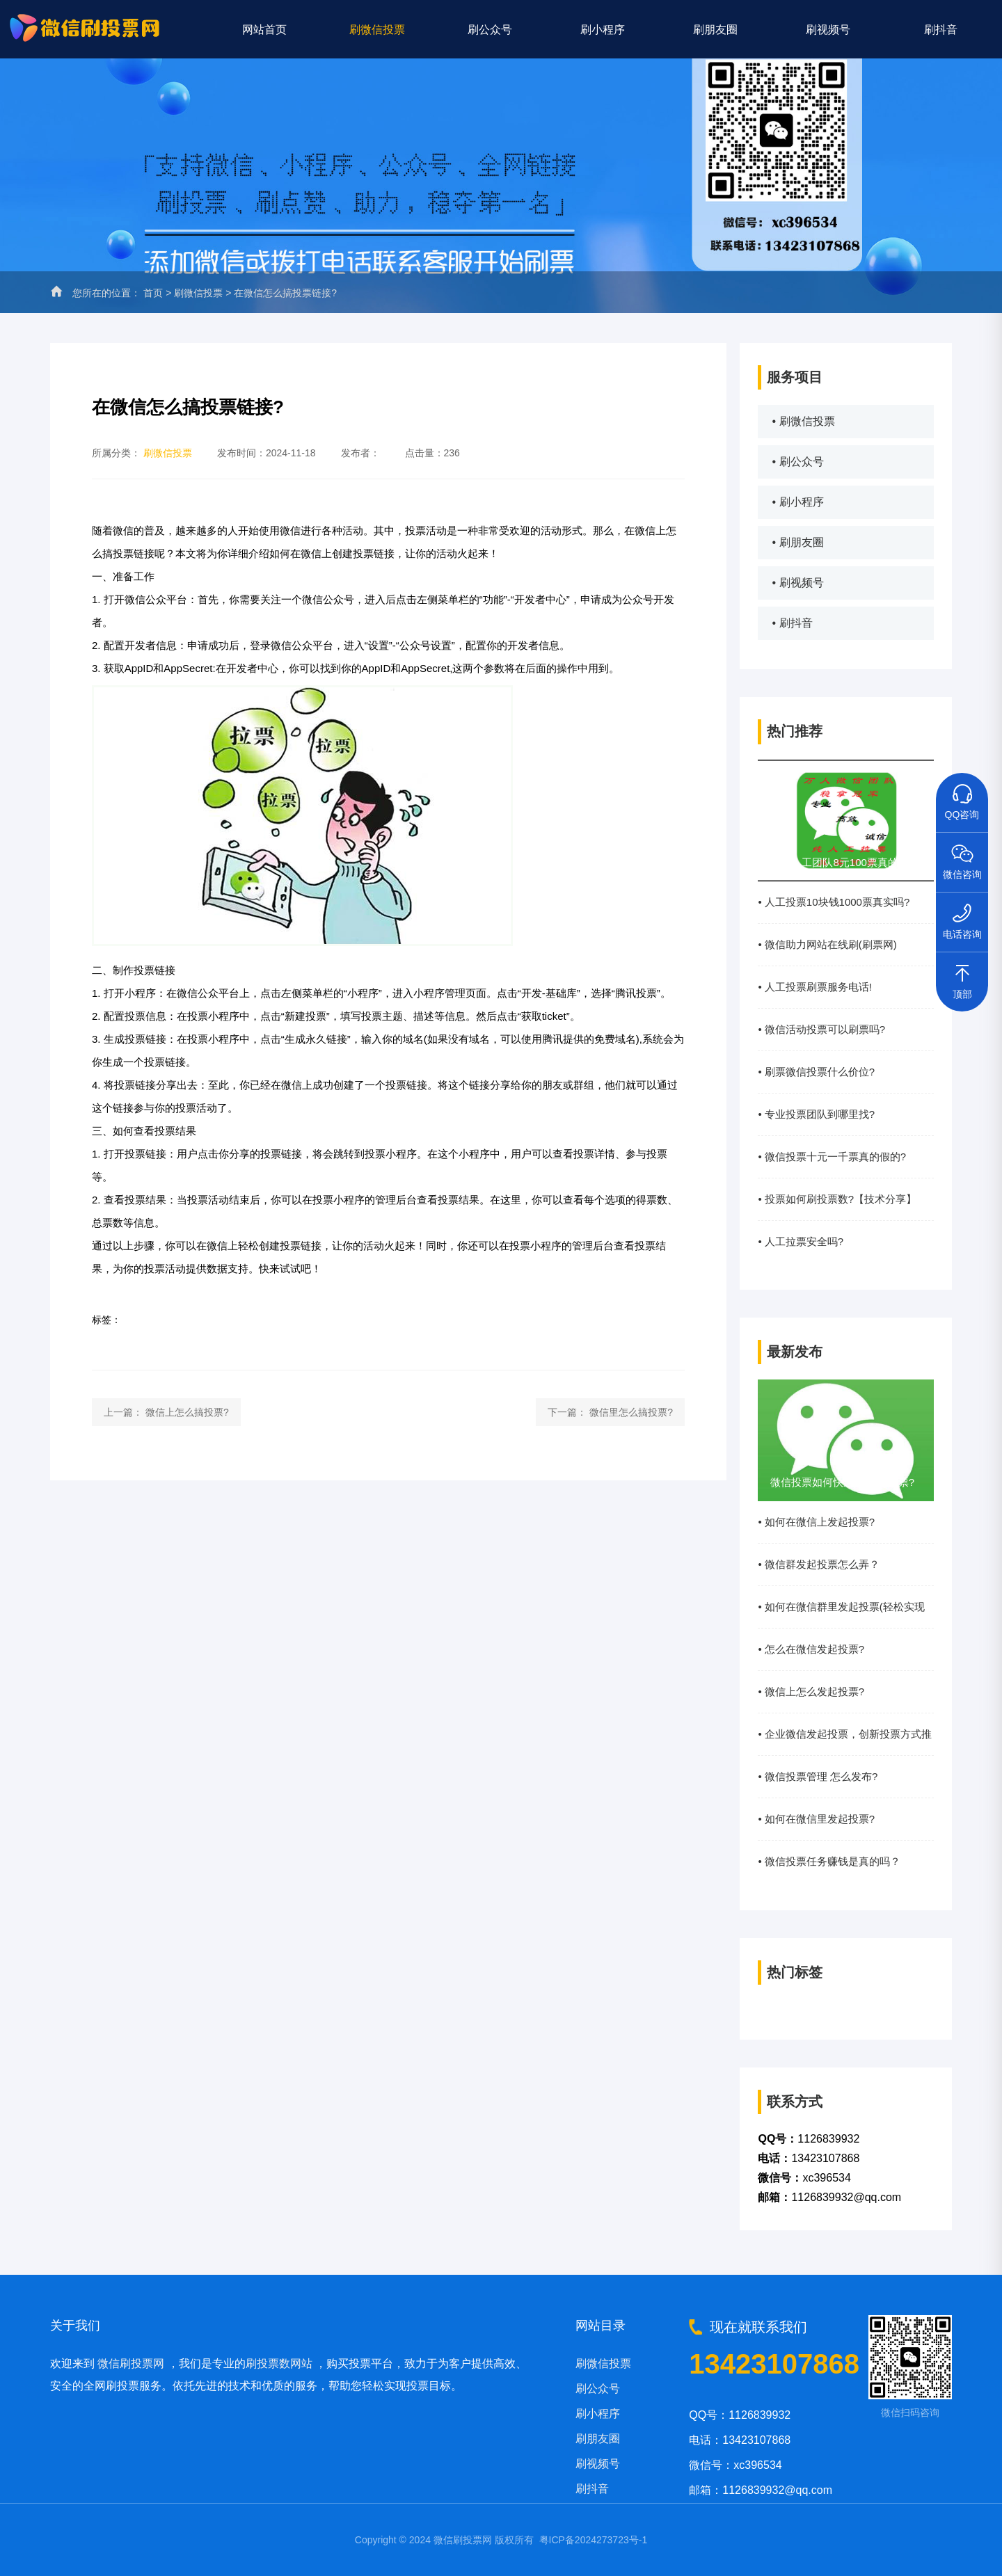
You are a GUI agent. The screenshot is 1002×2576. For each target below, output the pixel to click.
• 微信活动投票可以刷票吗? (821, 1029)
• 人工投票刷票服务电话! (815, 987)
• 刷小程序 (797, 502)
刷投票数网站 (279, 2363)
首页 (153, 292)
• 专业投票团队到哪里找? (816, 1114)
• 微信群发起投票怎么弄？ (818, 1564)
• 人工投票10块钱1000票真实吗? (833, 902)
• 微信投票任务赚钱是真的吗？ (829, 1861)
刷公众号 (490, 29)
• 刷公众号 (797, 461)
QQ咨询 (962, 796)
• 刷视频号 (797, 583)
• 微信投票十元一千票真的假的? (832, 1156)
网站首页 (264, 29)
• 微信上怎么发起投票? (811, 1691)
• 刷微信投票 (803, 421)
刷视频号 (828, 29)
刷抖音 (940, 29)
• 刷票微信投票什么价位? (816, 1072)
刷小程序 (602, 29)
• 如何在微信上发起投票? (816, 1522)
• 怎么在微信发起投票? (811, 1649)
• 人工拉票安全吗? (800, 1241)
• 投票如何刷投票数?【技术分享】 (837, 1199)
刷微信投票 (377, 29)
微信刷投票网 (130, 2363)
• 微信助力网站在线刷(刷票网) (827, 944)
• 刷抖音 (792, 623)
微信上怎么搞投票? (187, 1412)
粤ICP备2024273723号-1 (593, 2539)
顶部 (962, 976)
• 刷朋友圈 (797, 542)
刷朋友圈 (715, 29)
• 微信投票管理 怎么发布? (817, 1776)
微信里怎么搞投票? (631, 1412)
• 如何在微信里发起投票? (816, 1819)
